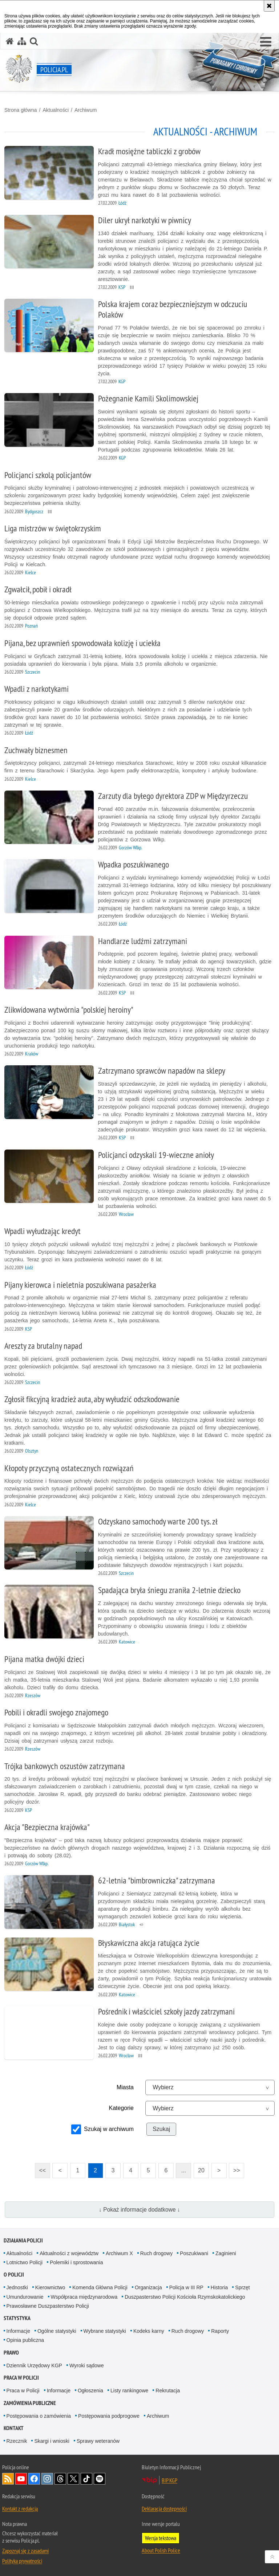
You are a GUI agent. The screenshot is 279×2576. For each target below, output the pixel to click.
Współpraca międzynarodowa (84, 2297)
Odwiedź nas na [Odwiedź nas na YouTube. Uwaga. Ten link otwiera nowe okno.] (21, 2479)
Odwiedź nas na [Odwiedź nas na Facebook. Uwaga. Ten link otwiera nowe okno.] (34, 2479)
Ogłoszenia (90, 2390)
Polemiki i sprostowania (76, 2262)
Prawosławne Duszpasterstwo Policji (48, 2306)
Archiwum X (119, 2253)
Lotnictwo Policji (25, 2262)
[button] (265, 42)
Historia (219, 2287)
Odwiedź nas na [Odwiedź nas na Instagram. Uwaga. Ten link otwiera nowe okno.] (47, 2479)
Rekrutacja (167, 2390)
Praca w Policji (21, 2377)
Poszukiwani (194, 2253)
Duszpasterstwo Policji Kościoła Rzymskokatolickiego (185, 2297)
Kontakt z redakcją (20, 2508)
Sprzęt (242, 2287)
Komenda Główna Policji (100, 2287)
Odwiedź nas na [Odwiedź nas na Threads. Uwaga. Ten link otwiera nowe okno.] (60, 2479)
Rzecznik (17, 2441)
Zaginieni (225, 2253)
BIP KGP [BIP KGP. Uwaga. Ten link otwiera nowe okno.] (169, 2480)
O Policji (14, 2274)
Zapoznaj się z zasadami (25, 2550)
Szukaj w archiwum (109, 2129)
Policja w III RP (186, 2287)
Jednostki (17, 2287)
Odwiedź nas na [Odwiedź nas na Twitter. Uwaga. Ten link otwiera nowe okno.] (73, 2479)
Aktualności (56, 110)
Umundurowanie (25, 2297)
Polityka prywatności (22, 2560)
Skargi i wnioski (51, 2441)
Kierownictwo (50, 2287)
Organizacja (148, 2287)
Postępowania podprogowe (109, 2416)
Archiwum (85, 110)
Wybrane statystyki (105, 2331)
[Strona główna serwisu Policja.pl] (10, 41)
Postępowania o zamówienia (39, 2416)
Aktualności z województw (69, 2253)
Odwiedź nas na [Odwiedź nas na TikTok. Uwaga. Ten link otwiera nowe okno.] (86, 2479)
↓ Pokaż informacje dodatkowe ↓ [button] (139, 2209)
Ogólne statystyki (56, 2331)
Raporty (220, 2331)
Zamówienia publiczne (30, 2403)
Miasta (125, 2087)
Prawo (11, 2352)
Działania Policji (23, 2240)
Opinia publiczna (25, 2340)
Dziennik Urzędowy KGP (34, 2365)
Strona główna (20, 110)
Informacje (18, 2331)
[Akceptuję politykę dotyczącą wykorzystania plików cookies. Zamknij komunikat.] (269, 6)
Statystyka (17, 2318)
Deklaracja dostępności (164, 2508)
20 (201, 2170)
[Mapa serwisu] (21, 41)
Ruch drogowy (156, 2253)
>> (234, 2168)
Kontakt (14, 2428)
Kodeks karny (148, 2331)
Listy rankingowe (129, 2390)
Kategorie (121, 2108)
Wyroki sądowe (86, 2365)
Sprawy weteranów (98, 2441)
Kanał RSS (8, 2479)
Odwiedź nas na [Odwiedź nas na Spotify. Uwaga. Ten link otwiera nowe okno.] (99, 2479)
